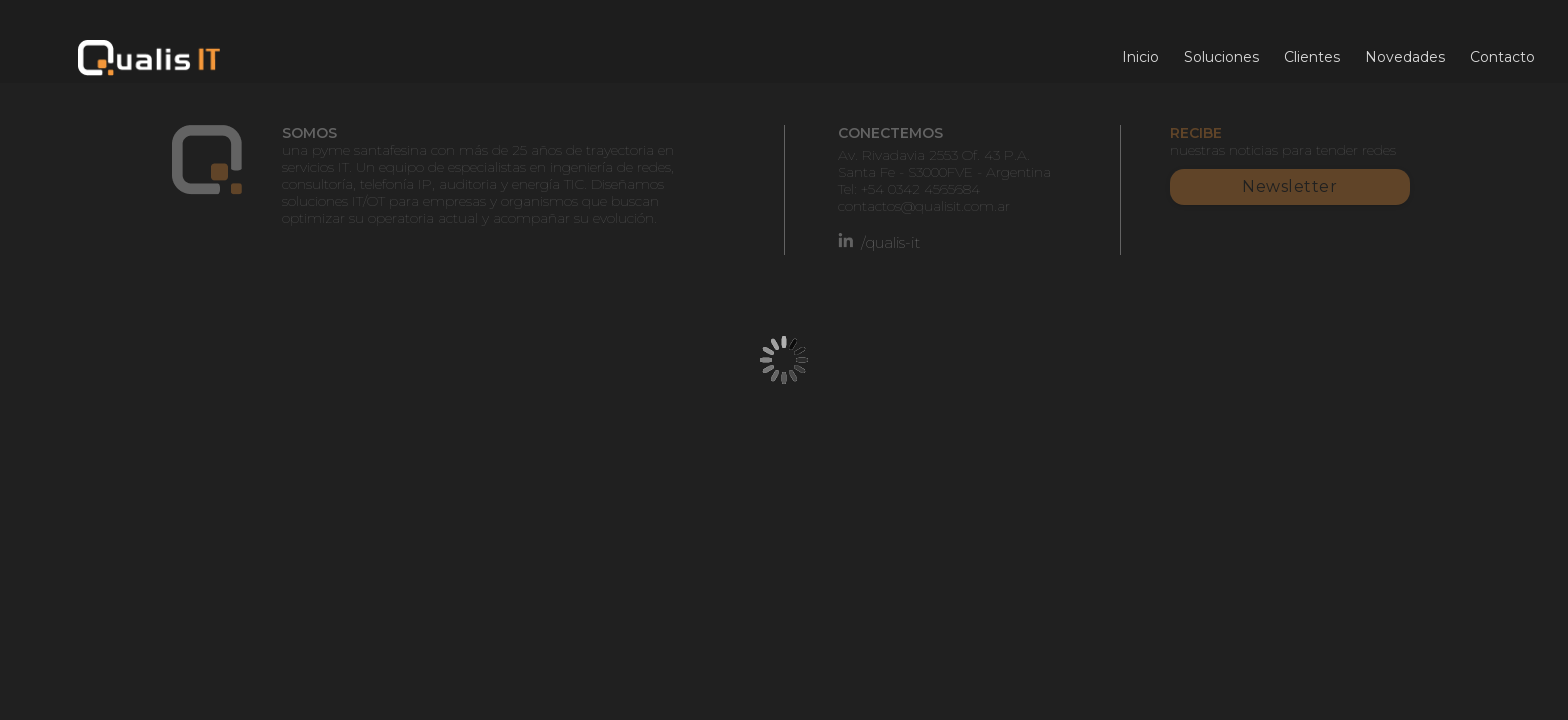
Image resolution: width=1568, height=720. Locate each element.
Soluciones (1221, 57)
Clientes (1312, 57)
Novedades (1405, 57)
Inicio (1140, 57)
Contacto (1502, 57)
